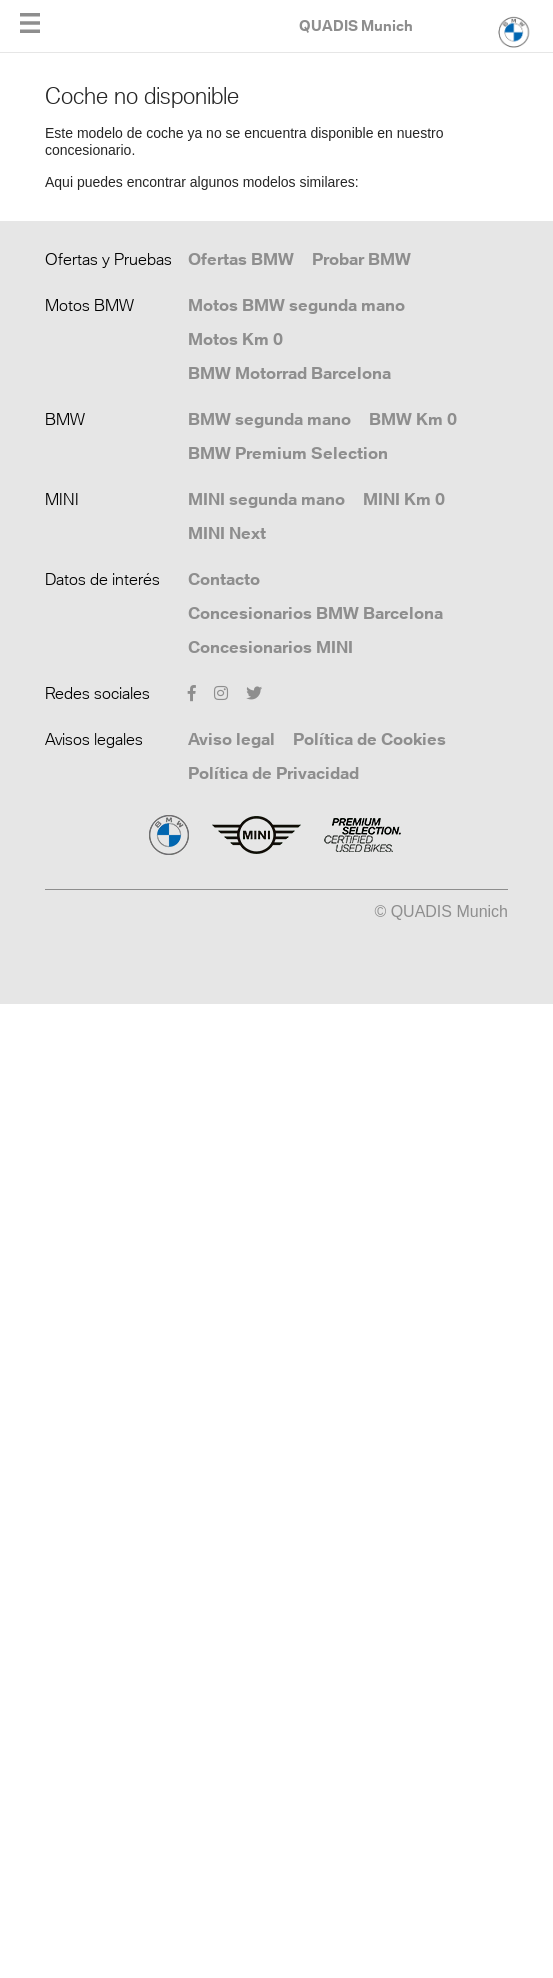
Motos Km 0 (235, 339)
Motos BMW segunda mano (296, 305)
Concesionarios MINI (270, 647)
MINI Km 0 (404, 499)
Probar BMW (361, 259)
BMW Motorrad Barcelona (289, 373)
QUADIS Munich (356, 25)
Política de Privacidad (273, 773)
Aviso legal (231, 739)
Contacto (224, 579)
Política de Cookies (369, 739)
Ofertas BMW (241, 259)
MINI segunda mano (266, 499)
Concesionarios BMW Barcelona (315, 613)
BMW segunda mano (269, 419)
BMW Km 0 (413, 419)
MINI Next (227, 533)
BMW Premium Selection (288, 453)
